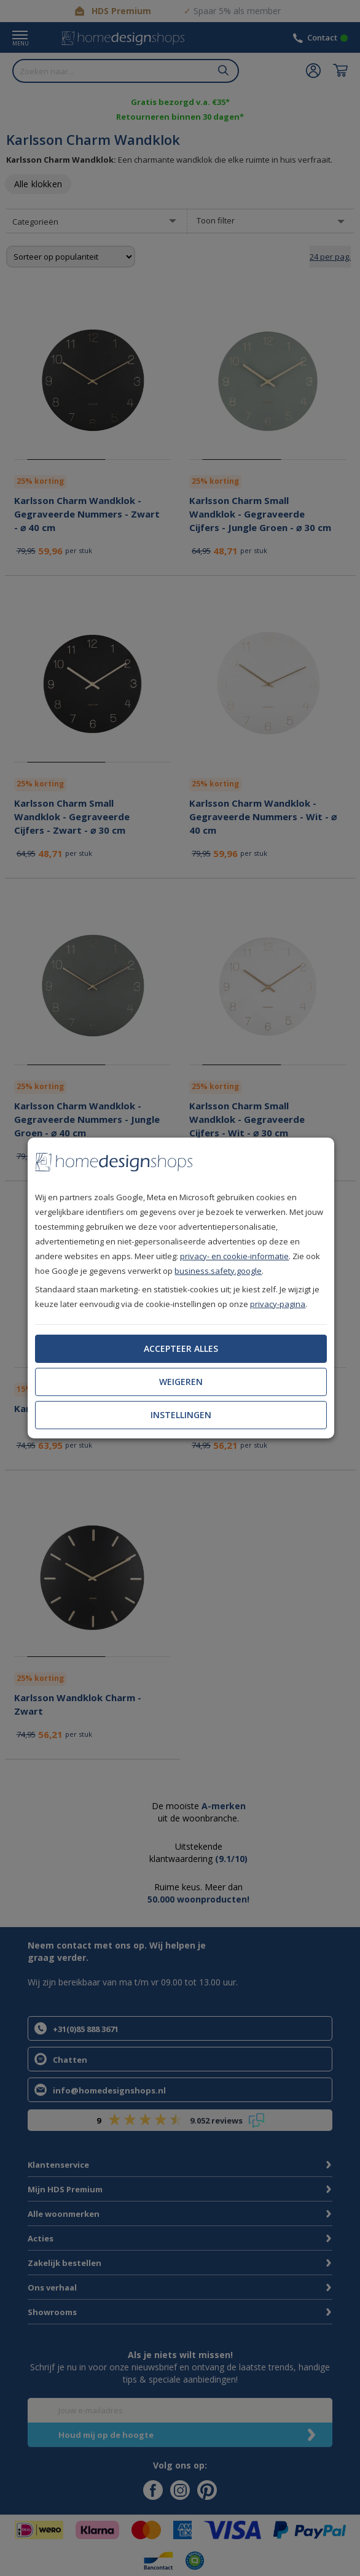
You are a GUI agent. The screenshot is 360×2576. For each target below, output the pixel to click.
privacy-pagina (277, 1303)
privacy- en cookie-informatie (234, 1256)
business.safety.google (218, 1270)
